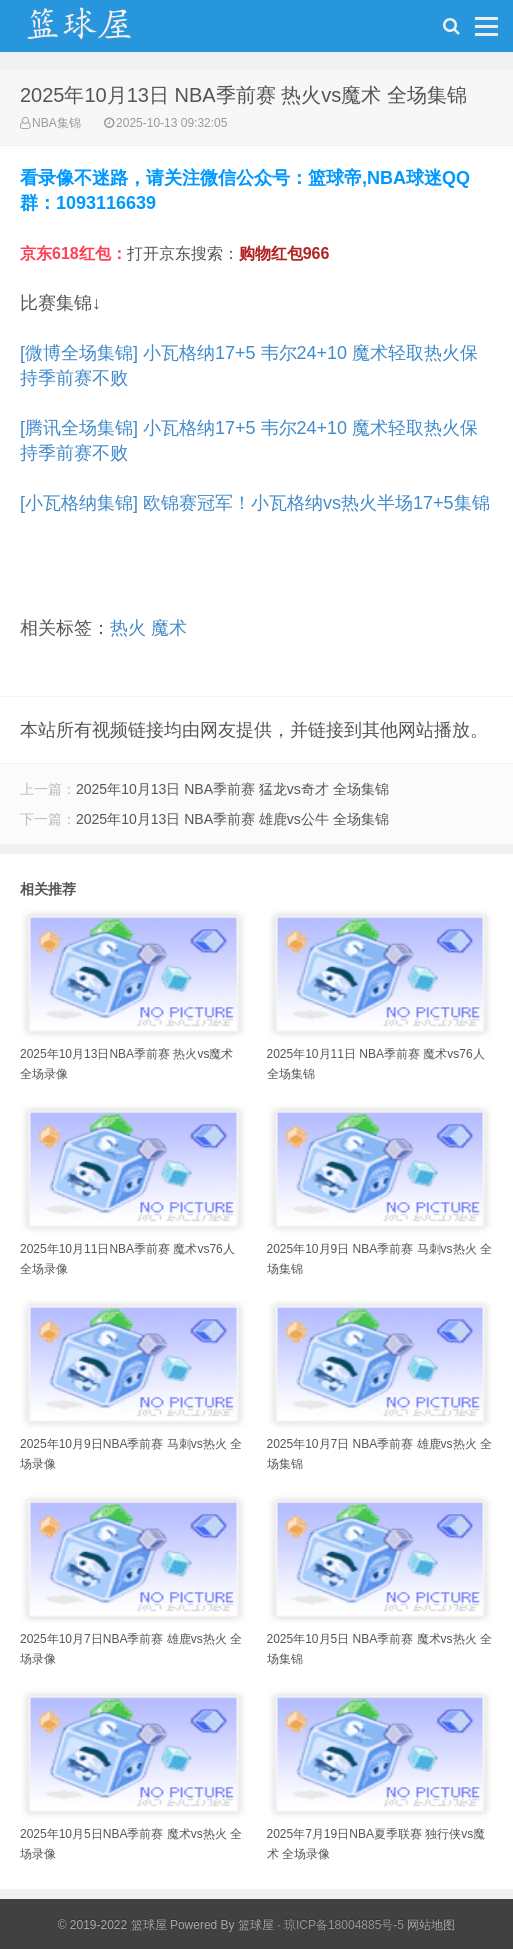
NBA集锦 (56, 123)
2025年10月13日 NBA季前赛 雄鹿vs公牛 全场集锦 (232, 819)
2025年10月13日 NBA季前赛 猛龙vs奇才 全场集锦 (232, 789)
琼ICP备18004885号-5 (344, 1925)
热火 (128, 628)
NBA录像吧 (100, 31)
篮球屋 (256, 1925)
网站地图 (431, 1925)
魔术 (169, 628)
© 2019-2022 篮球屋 (112, 1925)
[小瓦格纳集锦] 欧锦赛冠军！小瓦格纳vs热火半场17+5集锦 (255, 503)
